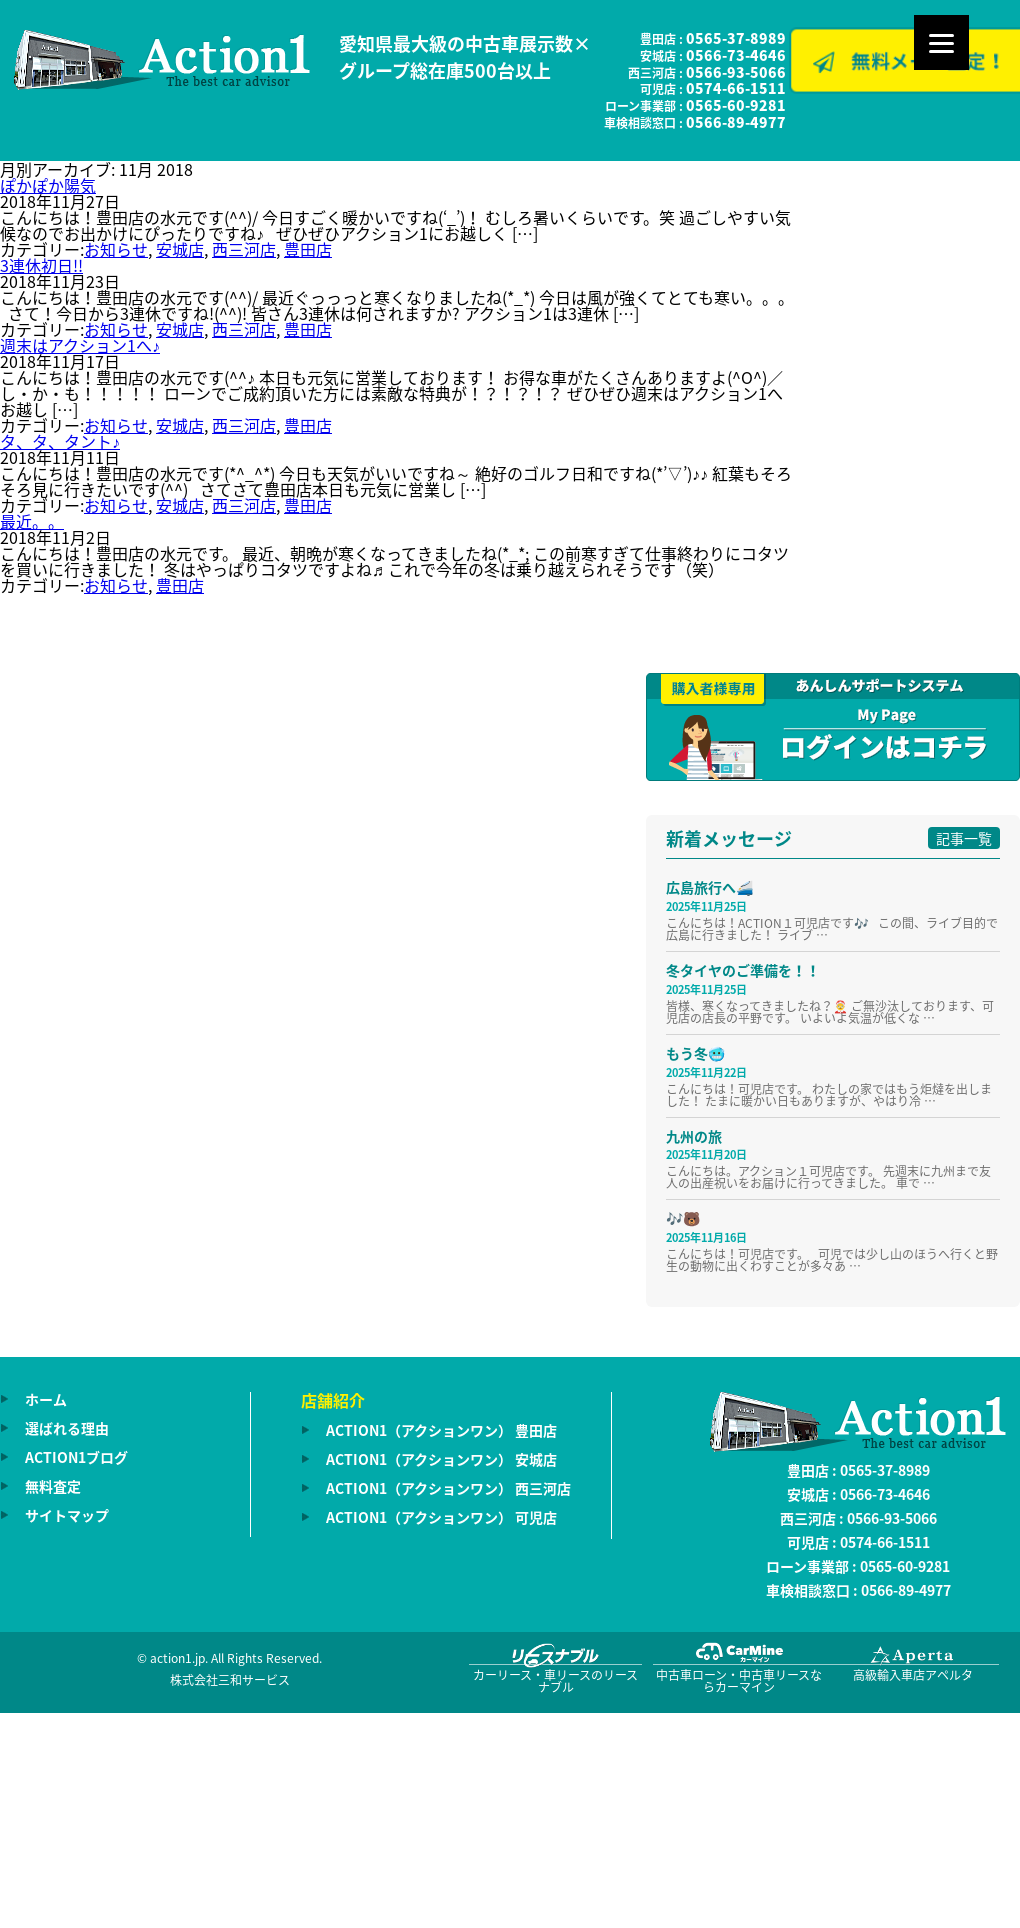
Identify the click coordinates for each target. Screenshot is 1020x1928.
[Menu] (941, 42)
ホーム (46, 1399)
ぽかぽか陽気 (48, 185)
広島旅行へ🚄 (709, 887)
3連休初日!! (41, 265)
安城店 (180, 249)
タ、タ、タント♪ (60, 441)
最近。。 (32, 521)
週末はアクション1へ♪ (80, 345)
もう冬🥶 (695, 1053)
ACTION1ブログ (76, 1457)
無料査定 (53, 1486)
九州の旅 (694, 1136)
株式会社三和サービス (230, 1680)
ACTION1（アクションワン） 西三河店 (448, 1488)
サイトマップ (67, 1515)
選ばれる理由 (67, 1428)
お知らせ (116, 249)
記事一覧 (964, 838)
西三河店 (244, 249)
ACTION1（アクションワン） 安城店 (441, 1459)
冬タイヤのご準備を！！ (743, 970)
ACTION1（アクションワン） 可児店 (441, 1517)
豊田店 (308, 249)
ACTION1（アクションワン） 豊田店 (441, 1430)
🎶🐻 (683, 1218)
